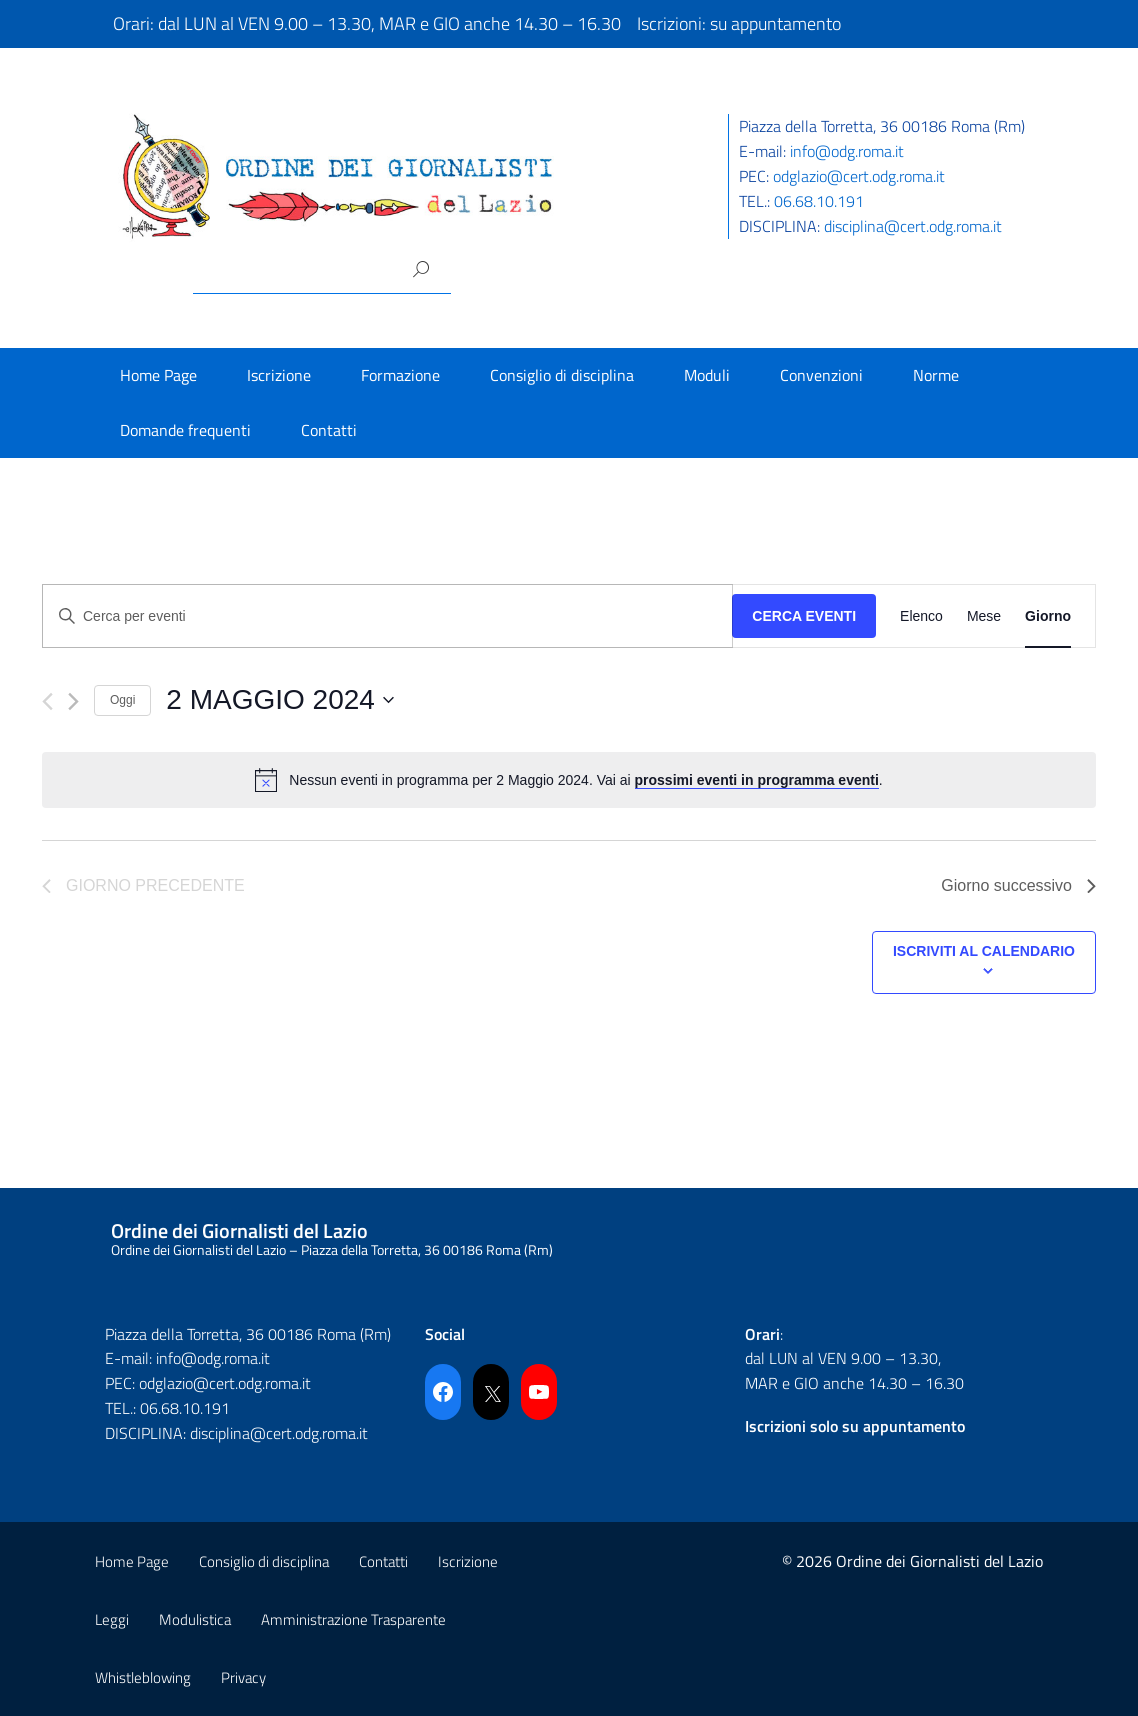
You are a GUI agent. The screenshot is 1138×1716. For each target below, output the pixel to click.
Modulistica (195, 1619)
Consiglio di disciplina (562, 375)
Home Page (158, 375)
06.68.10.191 (819, 201)
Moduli (707, 375)
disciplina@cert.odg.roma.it (913, 226)
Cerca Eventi (804, 616)
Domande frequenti (185, 430)
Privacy (243, 1677)
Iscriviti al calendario (984, 951)
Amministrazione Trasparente (353, 1619)
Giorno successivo (1018, 885)
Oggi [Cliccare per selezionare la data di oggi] (122, 700)
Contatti (329, 430)
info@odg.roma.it (847, 151)
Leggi (112, 1619)
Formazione (400, 375)
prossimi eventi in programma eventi (757, 780)
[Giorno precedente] (47, 701)
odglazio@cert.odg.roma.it (859, 176)
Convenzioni (821, 375)
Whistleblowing (143, 1677)
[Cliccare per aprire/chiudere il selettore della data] (280, 700)
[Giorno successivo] (73, 701)
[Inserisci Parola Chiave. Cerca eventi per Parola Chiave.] (387, 616)
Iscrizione (279, 375)
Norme (936, 375)
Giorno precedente (143, 885)
